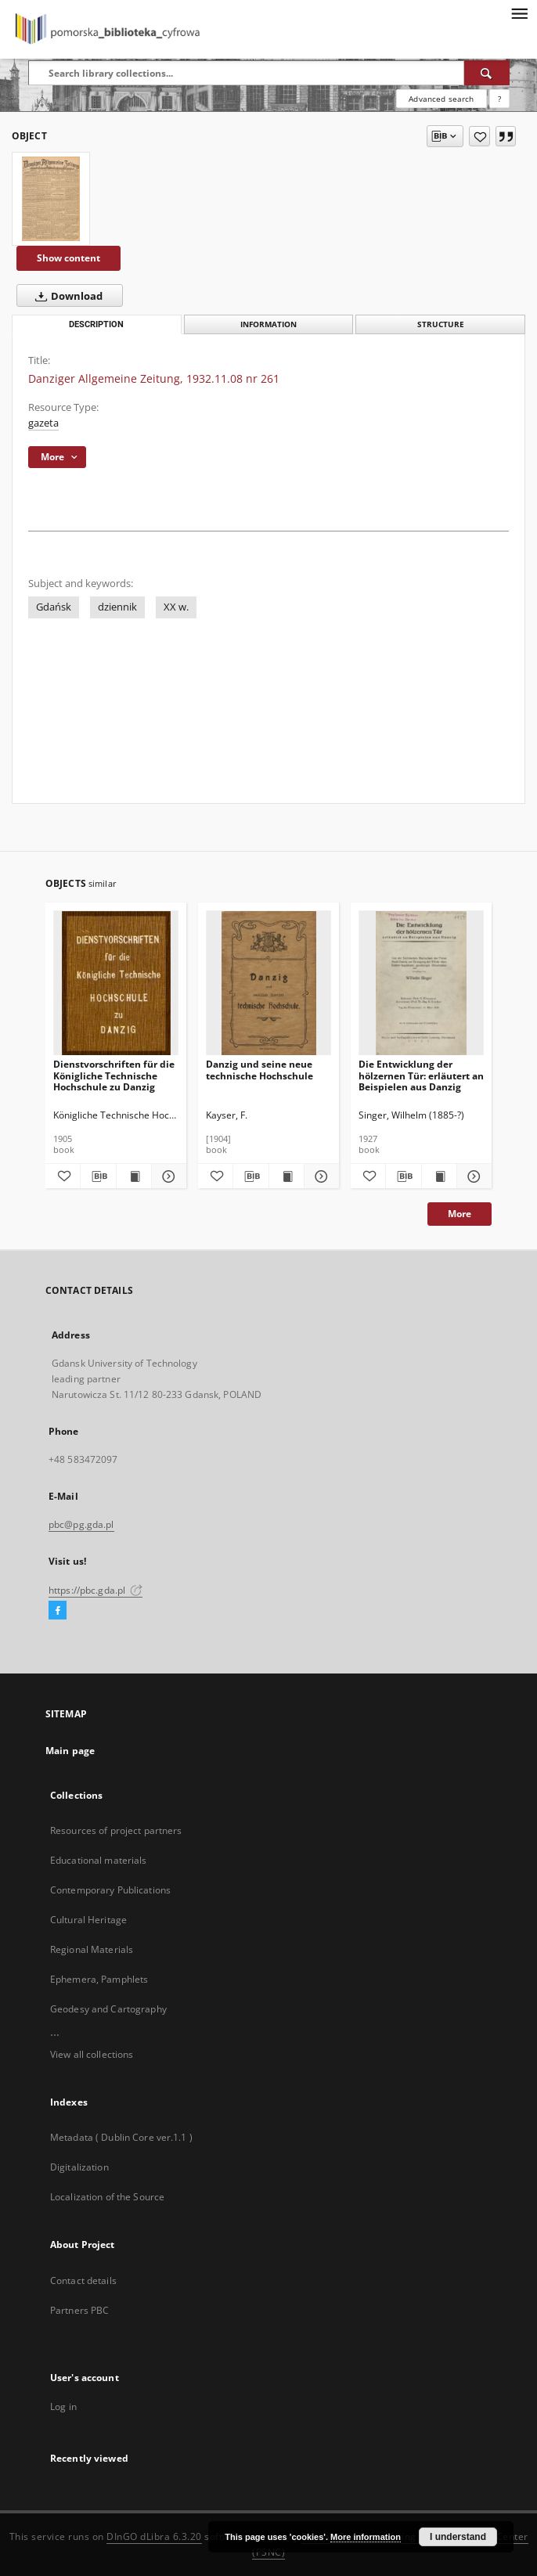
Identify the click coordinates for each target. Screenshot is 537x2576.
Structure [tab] (440, 324)
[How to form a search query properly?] (499, 98)
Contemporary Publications (110, 1890)
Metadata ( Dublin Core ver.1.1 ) (121, 2137)
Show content (68, 258)
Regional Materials (91, 1949)
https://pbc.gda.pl (95, 1590)
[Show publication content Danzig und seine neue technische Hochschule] (286, 1176)
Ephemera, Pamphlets (99, 1979)
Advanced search (441, 98)
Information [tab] (268, 324)
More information (365, 2537)
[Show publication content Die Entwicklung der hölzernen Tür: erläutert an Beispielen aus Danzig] (439, 1176)
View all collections (91, 2054)
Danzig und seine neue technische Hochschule (259, 1069)
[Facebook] (58, 1611)
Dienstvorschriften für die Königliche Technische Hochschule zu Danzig (114, 1075)
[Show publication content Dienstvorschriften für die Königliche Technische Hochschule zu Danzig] (134, 1176)
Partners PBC (79, 2310)
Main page (70, 1750)
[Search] (487, 72)
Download (66, 295)
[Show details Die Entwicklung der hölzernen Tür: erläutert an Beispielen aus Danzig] (472, 1176)
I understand (458, 2536)
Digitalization (79, 2167)
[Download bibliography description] (98, 1176)
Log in (63, 2406)
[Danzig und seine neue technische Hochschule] (268, 983)
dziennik (117, 607)
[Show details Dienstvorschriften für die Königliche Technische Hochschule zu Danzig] (167, 1176)
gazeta (43, 423)
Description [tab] (96, 324)
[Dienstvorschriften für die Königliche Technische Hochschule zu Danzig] (116, 983)
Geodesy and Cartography (108, 2009)
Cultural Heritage (88, 1919)
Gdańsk (53, 607)
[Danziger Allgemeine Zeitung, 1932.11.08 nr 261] (50, 199)
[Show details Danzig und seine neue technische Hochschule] (319, 1176)
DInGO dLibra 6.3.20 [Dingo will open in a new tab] (154, 2536)
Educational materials (98, 1860)
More (459, 1213)
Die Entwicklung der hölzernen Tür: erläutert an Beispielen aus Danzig (421, 1075)
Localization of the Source (107, 2196)
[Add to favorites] (479, 136)
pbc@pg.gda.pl (81, 1524)
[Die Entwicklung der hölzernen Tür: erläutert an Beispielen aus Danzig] (421, 983)
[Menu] (519, 12)
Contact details (83, 2280)
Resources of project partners (116, 1830)
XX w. (176, 607)
